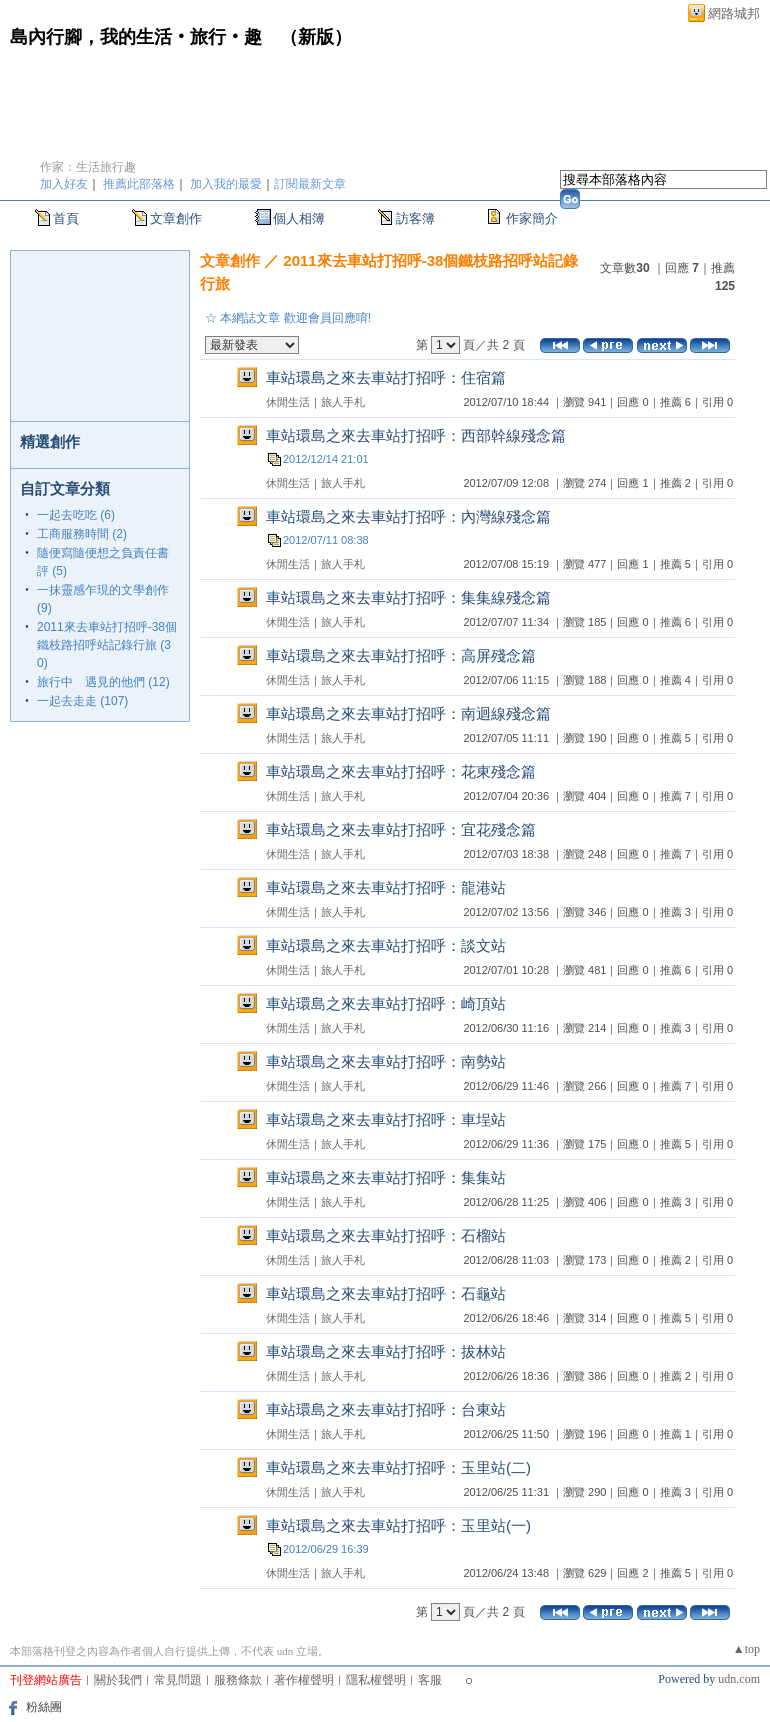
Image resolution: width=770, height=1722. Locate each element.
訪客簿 (415, 218)
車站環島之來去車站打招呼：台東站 (386, 1409)
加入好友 (64, 184)
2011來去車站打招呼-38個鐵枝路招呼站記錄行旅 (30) (107, 645)
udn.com (739, 1679)
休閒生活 (288, 402)
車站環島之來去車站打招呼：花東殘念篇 (401, 771)
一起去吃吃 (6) (76, 515)
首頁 (66, 218)
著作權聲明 (304, 1680)
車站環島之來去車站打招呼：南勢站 (386, 1061)
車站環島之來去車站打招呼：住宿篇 (386, 377)
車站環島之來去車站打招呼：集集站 (386, 1177)
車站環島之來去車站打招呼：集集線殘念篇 (408, 597)
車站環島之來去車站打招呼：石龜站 (386, 1293)
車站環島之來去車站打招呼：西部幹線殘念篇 (416, 435)
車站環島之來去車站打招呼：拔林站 (386, 1351)
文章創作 (176, 218)
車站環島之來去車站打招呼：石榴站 (386, 1235)
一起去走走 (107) (82, 701)
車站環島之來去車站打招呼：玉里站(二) (398, 1467)
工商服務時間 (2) (82, 534)
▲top (746, 1649)
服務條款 (238, 1680)
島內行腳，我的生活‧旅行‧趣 (136, 37)
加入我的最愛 (226, 184)
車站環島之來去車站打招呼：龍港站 (386, 887)
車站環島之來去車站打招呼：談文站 (386, 945)
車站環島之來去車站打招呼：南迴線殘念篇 (408, 713)
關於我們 (118, 1680)
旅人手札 (343, 402)
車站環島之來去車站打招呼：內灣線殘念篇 (408, 516)
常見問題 (178, 1680)
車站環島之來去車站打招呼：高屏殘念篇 (401, 655)
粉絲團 (44, 1707)
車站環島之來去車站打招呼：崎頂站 (386, 1003)
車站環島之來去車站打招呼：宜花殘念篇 (401, 829)
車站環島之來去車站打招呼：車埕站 (386, 1119)
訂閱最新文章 (310, 184)
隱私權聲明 (376, 1680)
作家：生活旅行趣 (88, 167)
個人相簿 (299, 218)
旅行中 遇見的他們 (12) (103, 682)
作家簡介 (532, 218)
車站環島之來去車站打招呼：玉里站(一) (398, 1525)
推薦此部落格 (139, 184)
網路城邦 (734, 13)
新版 (316, 37)
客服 (430, 1680)
